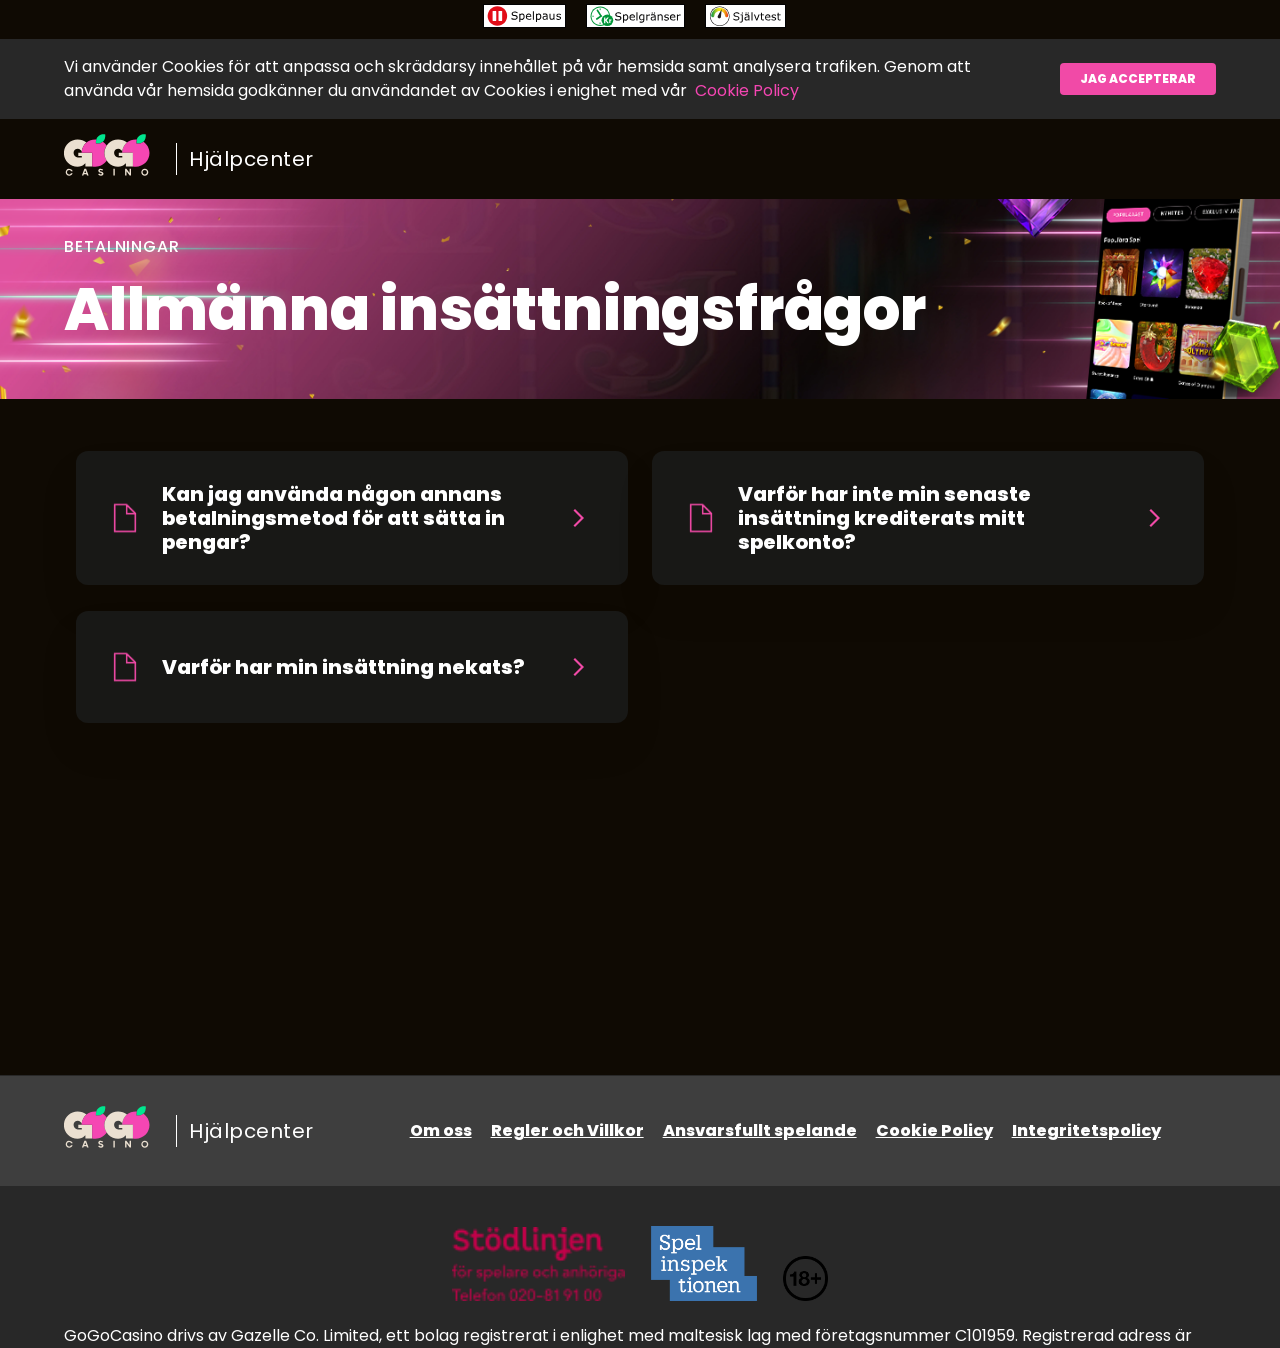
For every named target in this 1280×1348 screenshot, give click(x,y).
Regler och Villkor (567, 1130)
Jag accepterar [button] (1138, 78)
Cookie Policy (747, 90)
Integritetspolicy (1086, 1130)
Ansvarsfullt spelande (760, 1130)
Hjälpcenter (251, 159)
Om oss (441, 1130)
